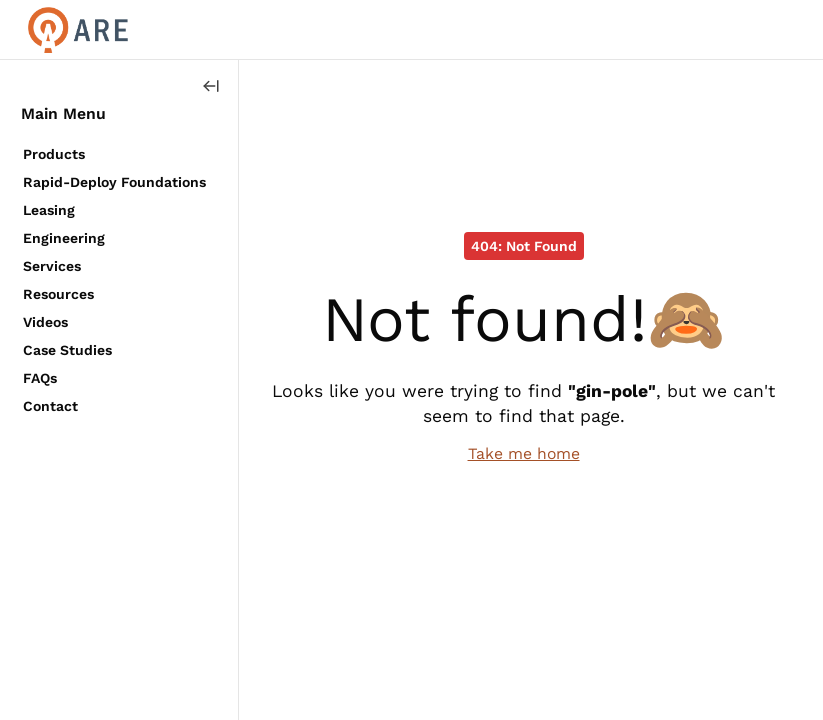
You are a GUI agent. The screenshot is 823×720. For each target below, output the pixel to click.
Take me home (524, 453)
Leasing (49, 210)
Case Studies (67, 350)
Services (52, 266)
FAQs (40, 378)
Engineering (64, 238)
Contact (50, 406)
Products (54, 154)
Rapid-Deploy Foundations (114, 182)
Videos (45, 322)
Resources (58, 294)
